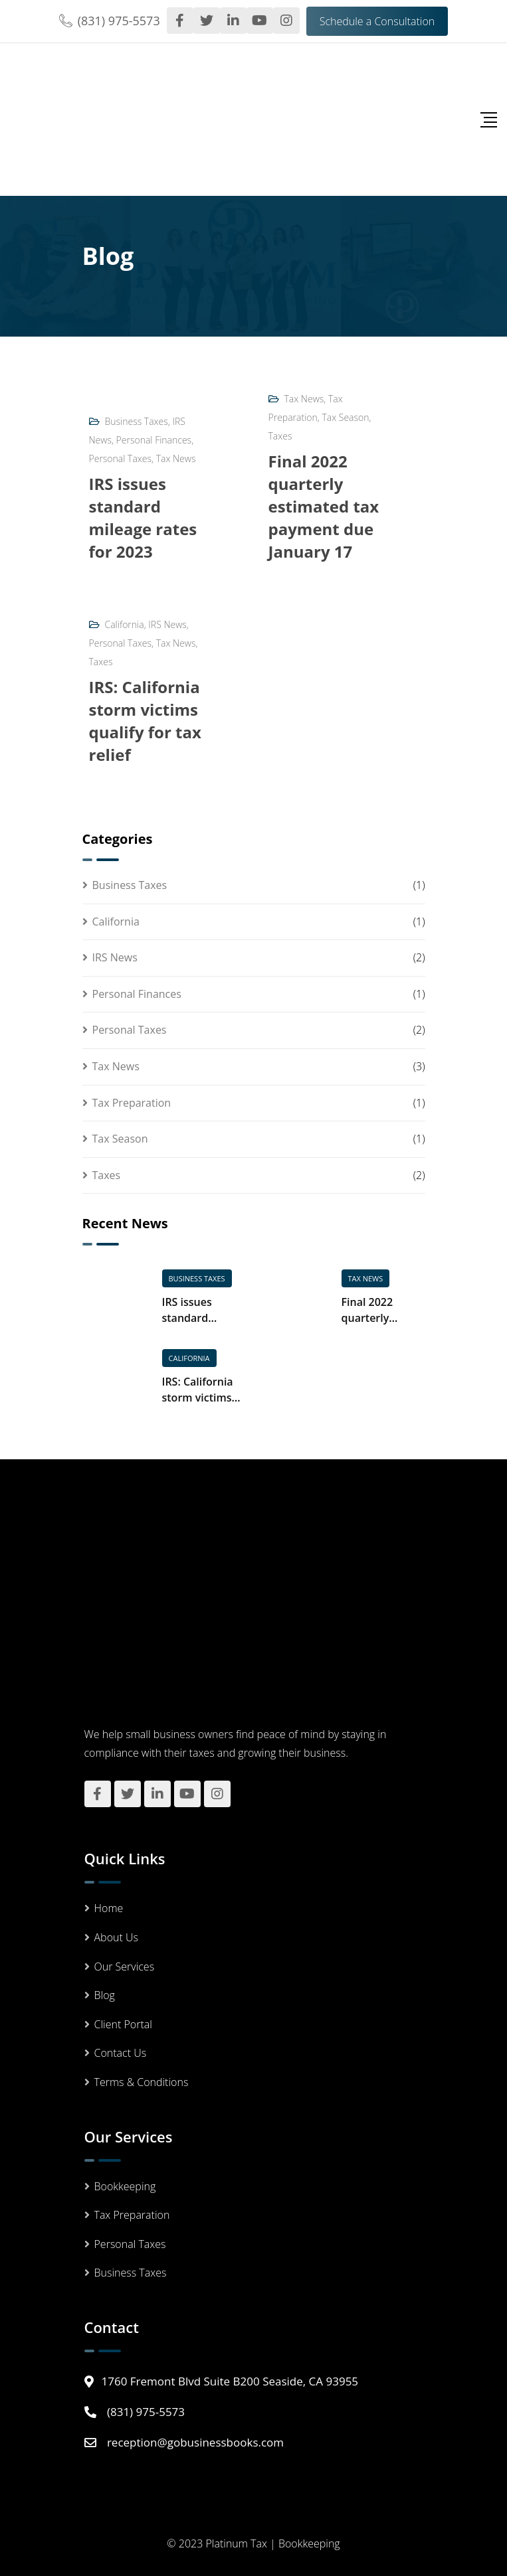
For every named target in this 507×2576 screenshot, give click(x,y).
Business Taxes (136, 421)
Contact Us (120, 2053)
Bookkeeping (125, 2186)
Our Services (124, 1966)
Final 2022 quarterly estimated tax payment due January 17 (323, 506)
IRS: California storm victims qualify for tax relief (145, 720)
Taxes (280, 436)
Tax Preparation (131, 1102)
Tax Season (345, 417)
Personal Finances (154, 440)
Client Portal (123, 2024)
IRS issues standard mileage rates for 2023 (143, 517)
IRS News (167, 624)
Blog (104, 1995)
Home (109, 1908)
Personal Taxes (120, 458)
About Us (116, 1937)
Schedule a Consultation (377, 21)
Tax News (176, 458)
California (124, 624)
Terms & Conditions (141, 2082)
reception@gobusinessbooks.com (195, 2442)
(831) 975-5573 (119, 21)
